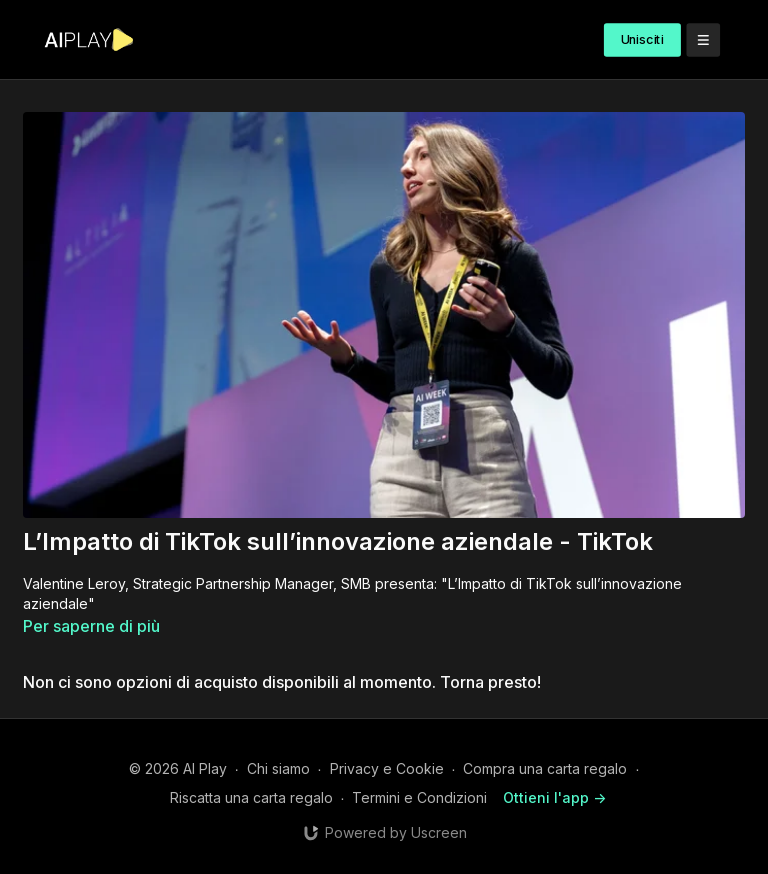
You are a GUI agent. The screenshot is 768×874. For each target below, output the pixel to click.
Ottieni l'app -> (554, 797)
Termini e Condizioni (419, 797)
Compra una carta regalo (545, 768)
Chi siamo (278, 768)
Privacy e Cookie (387, 768)
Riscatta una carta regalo (251, 797)
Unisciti (642, 39)
